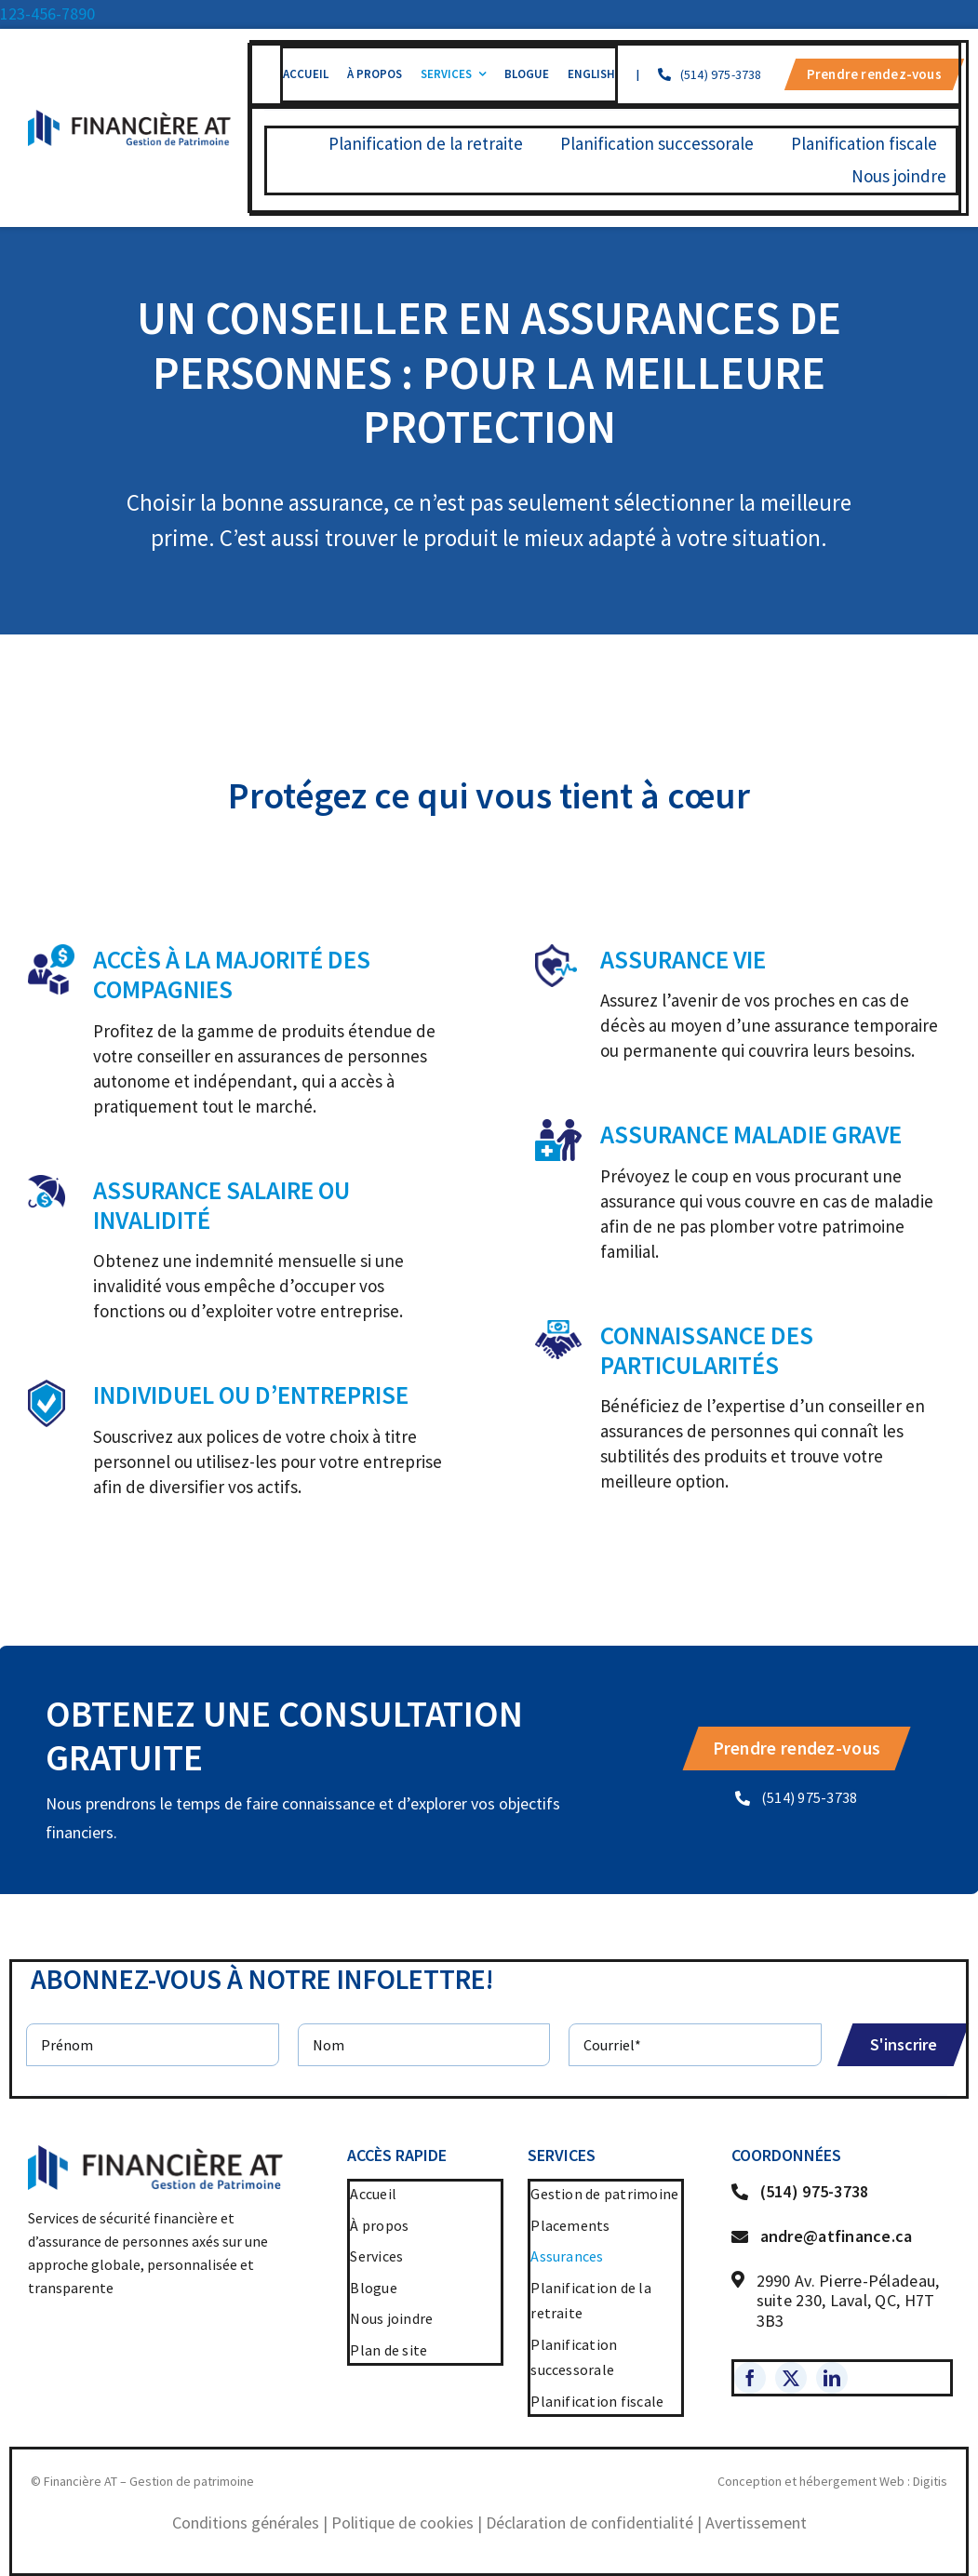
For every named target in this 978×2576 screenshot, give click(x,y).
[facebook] (750, 2378)
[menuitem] (591, 74)
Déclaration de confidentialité (589, 2522)
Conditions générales (245, 2522)
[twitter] (791, 2378)
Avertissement (756, 2522)
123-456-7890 (47, 13)
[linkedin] (832, 2378)
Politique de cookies (402, 2522)
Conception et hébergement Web (810, 2481)
